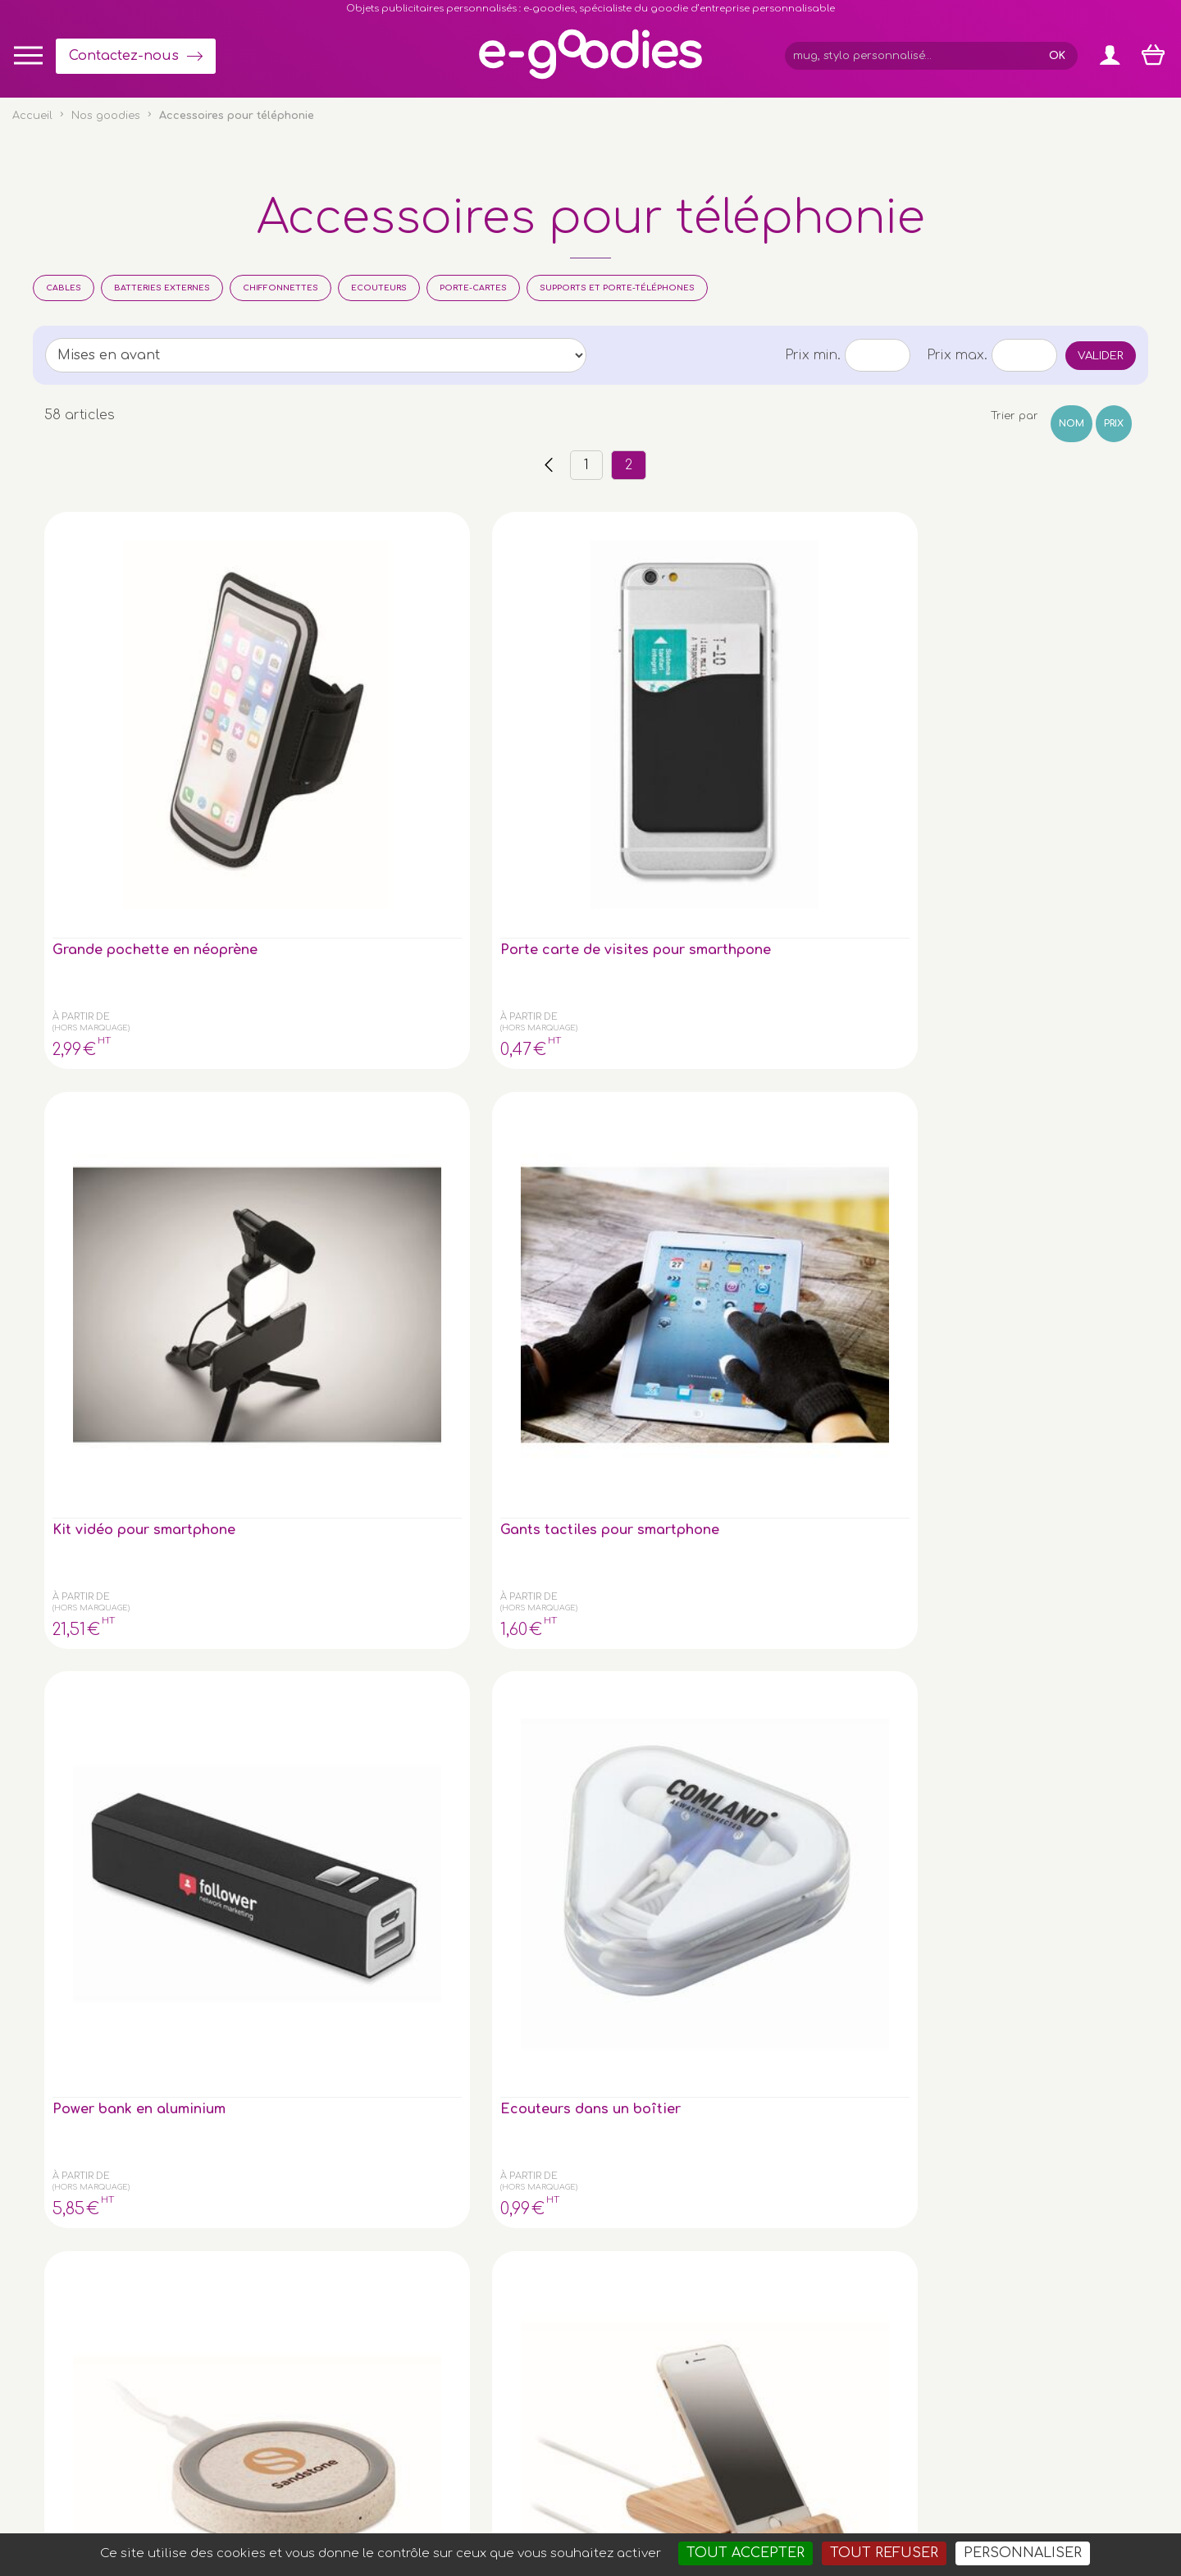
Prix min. (813, 355)
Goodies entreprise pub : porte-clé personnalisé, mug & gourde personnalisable (684, 2516)
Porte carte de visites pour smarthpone (288, 702)
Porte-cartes (473, 288)
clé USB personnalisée (184, 2420)
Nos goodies (105, 115)
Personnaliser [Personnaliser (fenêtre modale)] (1023, 2553)
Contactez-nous (124, 55)
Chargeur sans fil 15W (1053, 1322)
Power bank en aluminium (846, 695)
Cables (63, 288)
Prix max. (957, 355)
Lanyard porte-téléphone (848, 1330)
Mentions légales (577, 2495)
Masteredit (794, 2495)
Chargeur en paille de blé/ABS (115, 1012)
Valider (1101, 355)
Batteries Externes (162, 288)
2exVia (714, 2495)
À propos (976, 2278)
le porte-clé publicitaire (139, 2336)
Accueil (32, 115)
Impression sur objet (1007, 2246)
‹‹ (549, 465)
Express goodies (996, 2228)
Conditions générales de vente (436, 2495)
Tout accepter (745, 2553)
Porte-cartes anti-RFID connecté (486, 1330)
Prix (1114, 423)
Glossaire (975, 2262)
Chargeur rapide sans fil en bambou (116, 1330)
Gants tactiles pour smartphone (675, 695)
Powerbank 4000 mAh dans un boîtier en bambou (495, 1020)
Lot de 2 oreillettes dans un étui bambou (681, 1012)
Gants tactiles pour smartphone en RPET (867, 1012)
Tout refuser (884, 2553)
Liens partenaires (998, 2296)
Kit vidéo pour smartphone (472, 695)
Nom (1071, 423)
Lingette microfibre (303, 1322)
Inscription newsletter (544, 2293)
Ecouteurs (379, 288)
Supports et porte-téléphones (617, 288)
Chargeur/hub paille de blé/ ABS (1050, 1012)
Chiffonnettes (280, 288)
